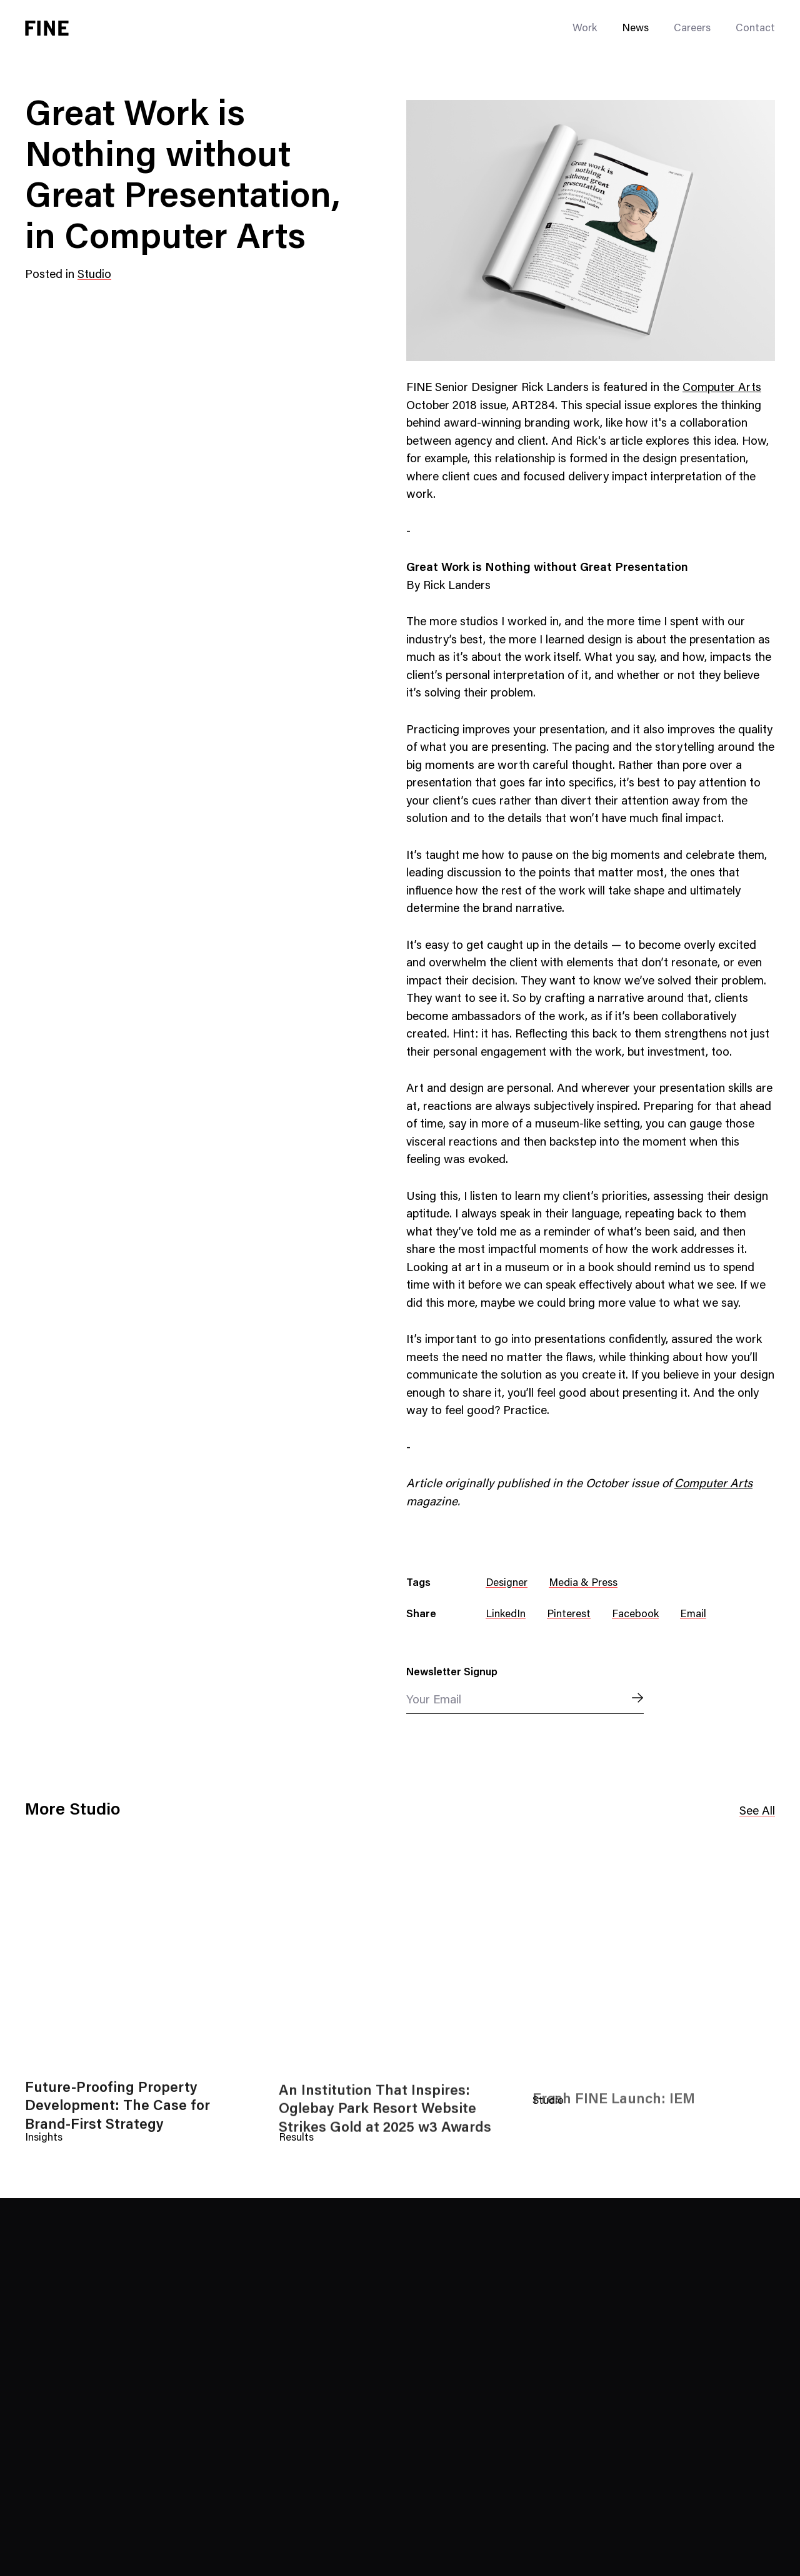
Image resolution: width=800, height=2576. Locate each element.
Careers (692, 29)
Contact (755, 29)
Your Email (433, 1701)
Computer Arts (721, 388)
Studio (94, 275)
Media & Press (583, 1583)
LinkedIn (506, 1615)
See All (757, 1812)
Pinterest (569, 1615)
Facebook (635, 1615)
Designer (507, 1583)
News (635, 29)
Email (693, 1615)
